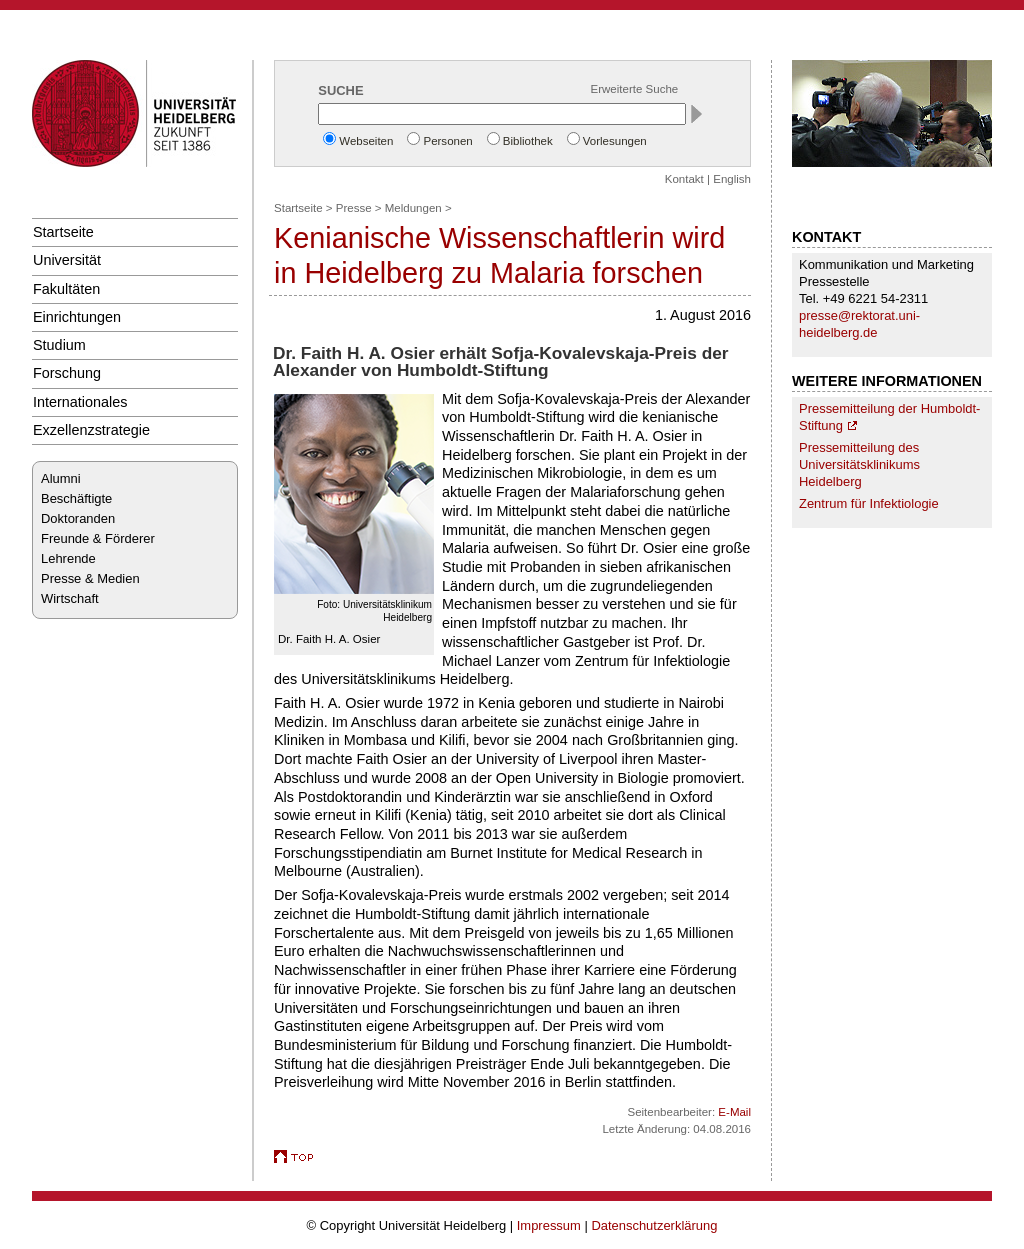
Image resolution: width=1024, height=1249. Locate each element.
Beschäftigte (76, 498)
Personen (447, 141)
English (732, 179)
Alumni (61, 478)
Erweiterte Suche (635, 89)
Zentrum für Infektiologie (869, 503)
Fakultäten (66, 289)
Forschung (67, 373)
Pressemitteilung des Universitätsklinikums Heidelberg (859, 464)
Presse (354, 208)
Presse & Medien (90, 578)
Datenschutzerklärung (654, 1225)
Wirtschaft (70, 598)
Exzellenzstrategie (91, 430)
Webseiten (366, 141)
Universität (67, 260)
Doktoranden (78, 518)
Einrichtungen (77, 317)
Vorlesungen (615, 141)
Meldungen (413, 208)
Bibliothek (528, 141)
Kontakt (684, 179)
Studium (59, 345)
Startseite (63, 232)
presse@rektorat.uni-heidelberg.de (859, 324)
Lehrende (68, 558)
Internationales (80, 402)
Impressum (549, 1225)
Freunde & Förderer (98, 538)
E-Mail (734, 1112)
